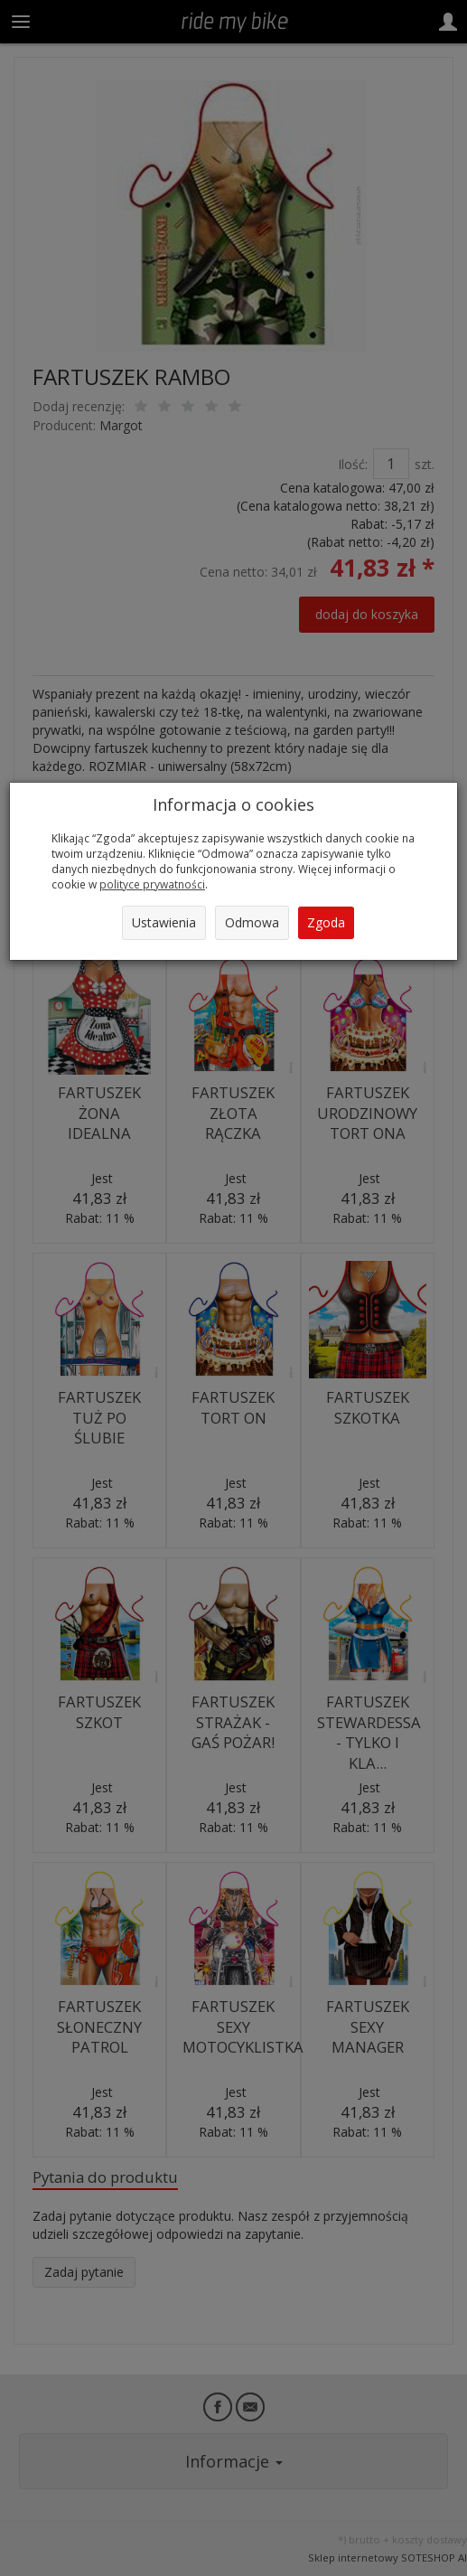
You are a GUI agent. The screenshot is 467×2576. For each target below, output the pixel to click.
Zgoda (326, 922)
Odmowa (252, 922)
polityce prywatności (152, 884)
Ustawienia (164, 922)
